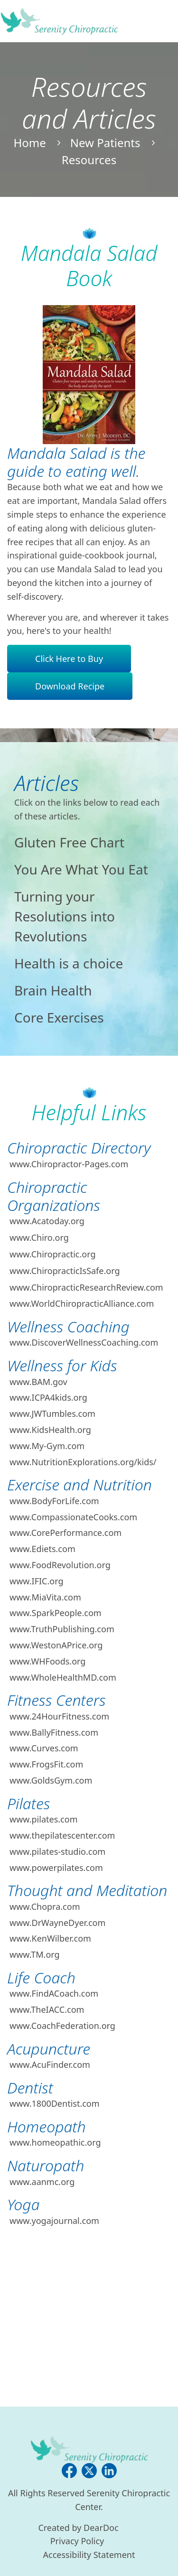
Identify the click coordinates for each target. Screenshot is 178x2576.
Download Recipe (69, 686)
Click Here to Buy (69, 658)
